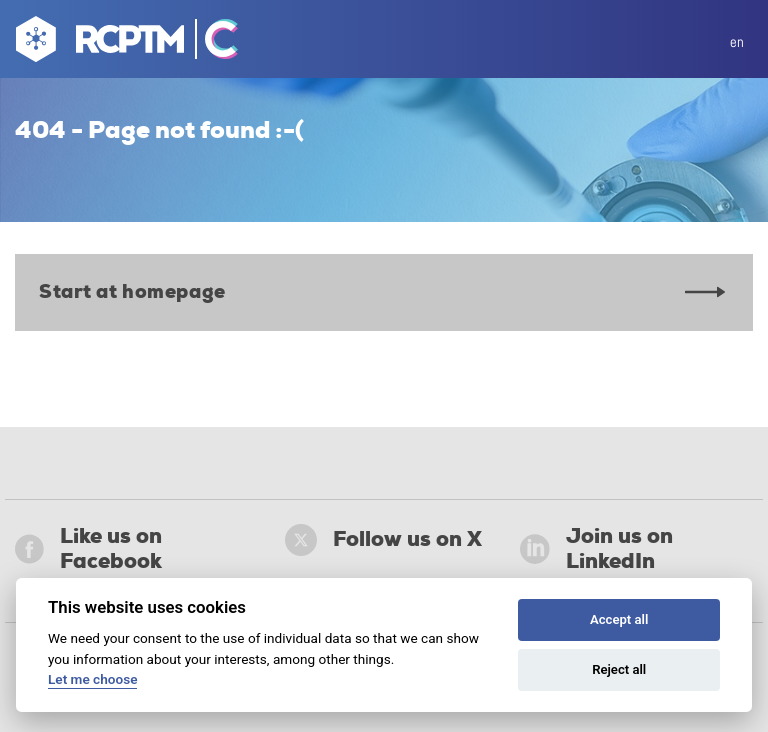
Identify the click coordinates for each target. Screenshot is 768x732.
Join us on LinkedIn (596, 549)
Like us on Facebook (88, 549)
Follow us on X (383, 540)
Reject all (619, 669)
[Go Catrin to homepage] (212, 43)
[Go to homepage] (97, 43)
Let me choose (92, 679)
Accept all (619, 619)
